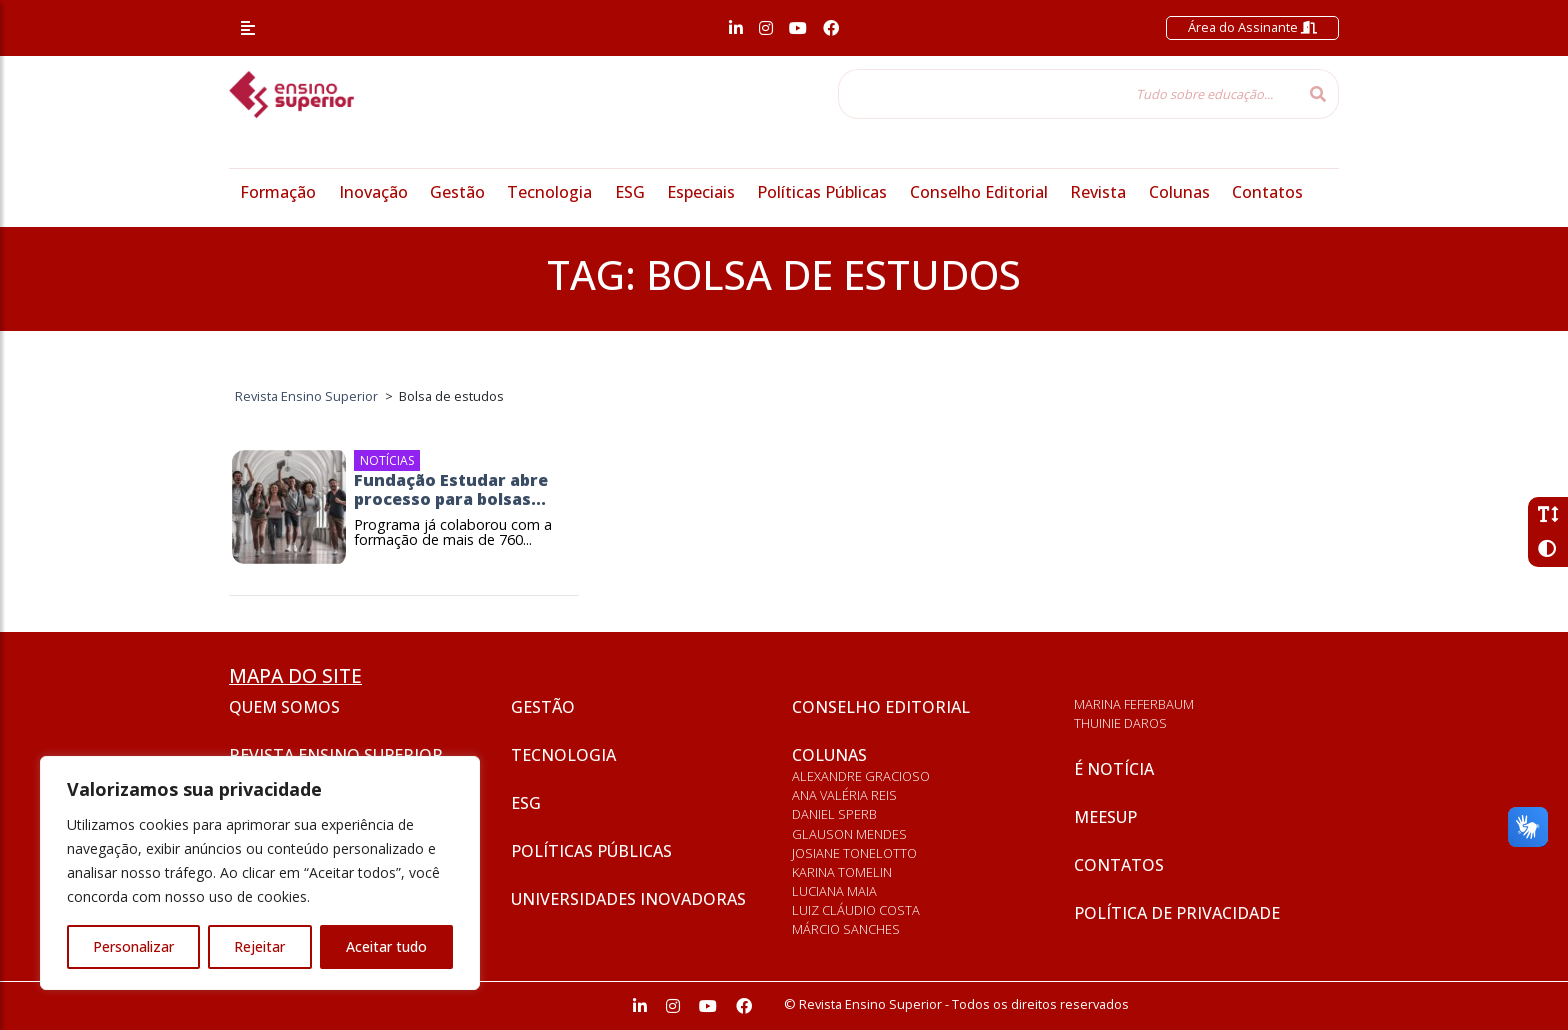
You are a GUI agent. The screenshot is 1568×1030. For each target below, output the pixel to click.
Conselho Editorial (979, 192)
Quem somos (284, 707)
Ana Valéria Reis (844, 795)
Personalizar (133, 946)
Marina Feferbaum (1134, 704)
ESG (630, 192)
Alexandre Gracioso (861, 776)
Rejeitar (259, 946)
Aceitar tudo (386, 946)
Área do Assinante (1252, 27)
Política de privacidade (1177, 913)
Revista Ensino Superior (336, 755)
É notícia (1114, 769)
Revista (1098, 192)
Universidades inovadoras (628, 899)
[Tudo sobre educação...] (1068, 94)
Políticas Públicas (822, 192)
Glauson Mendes (849, 834)
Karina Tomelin (842, 872)
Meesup (1105, 817)
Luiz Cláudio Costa (856, 910)
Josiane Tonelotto (854, 853)
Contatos (1267, 192)
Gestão (457, 192)
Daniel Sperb (834, 814)
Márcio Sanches (846, 929)
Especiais (701, 192)
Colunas (1179, 192)
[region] (260, 873)
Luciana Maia (834, 891)
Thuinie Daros (1120, 723)
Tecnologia (549, 192)
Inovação (373, 192)
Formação (278, 192)
